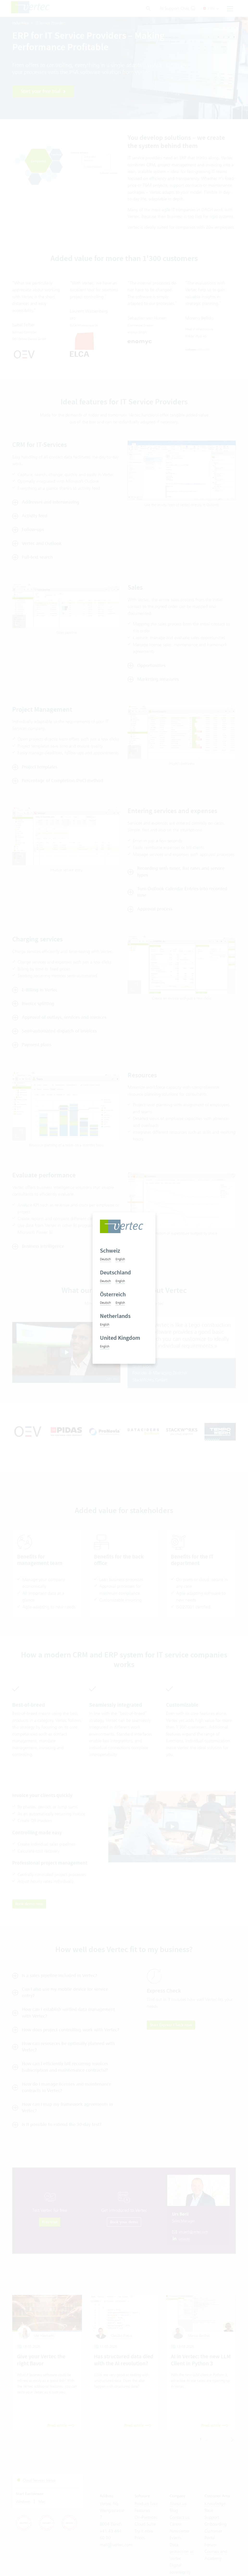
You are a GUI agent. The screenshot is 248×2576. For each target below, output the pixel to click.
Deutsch (105, 1259)
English (120, 1259)
